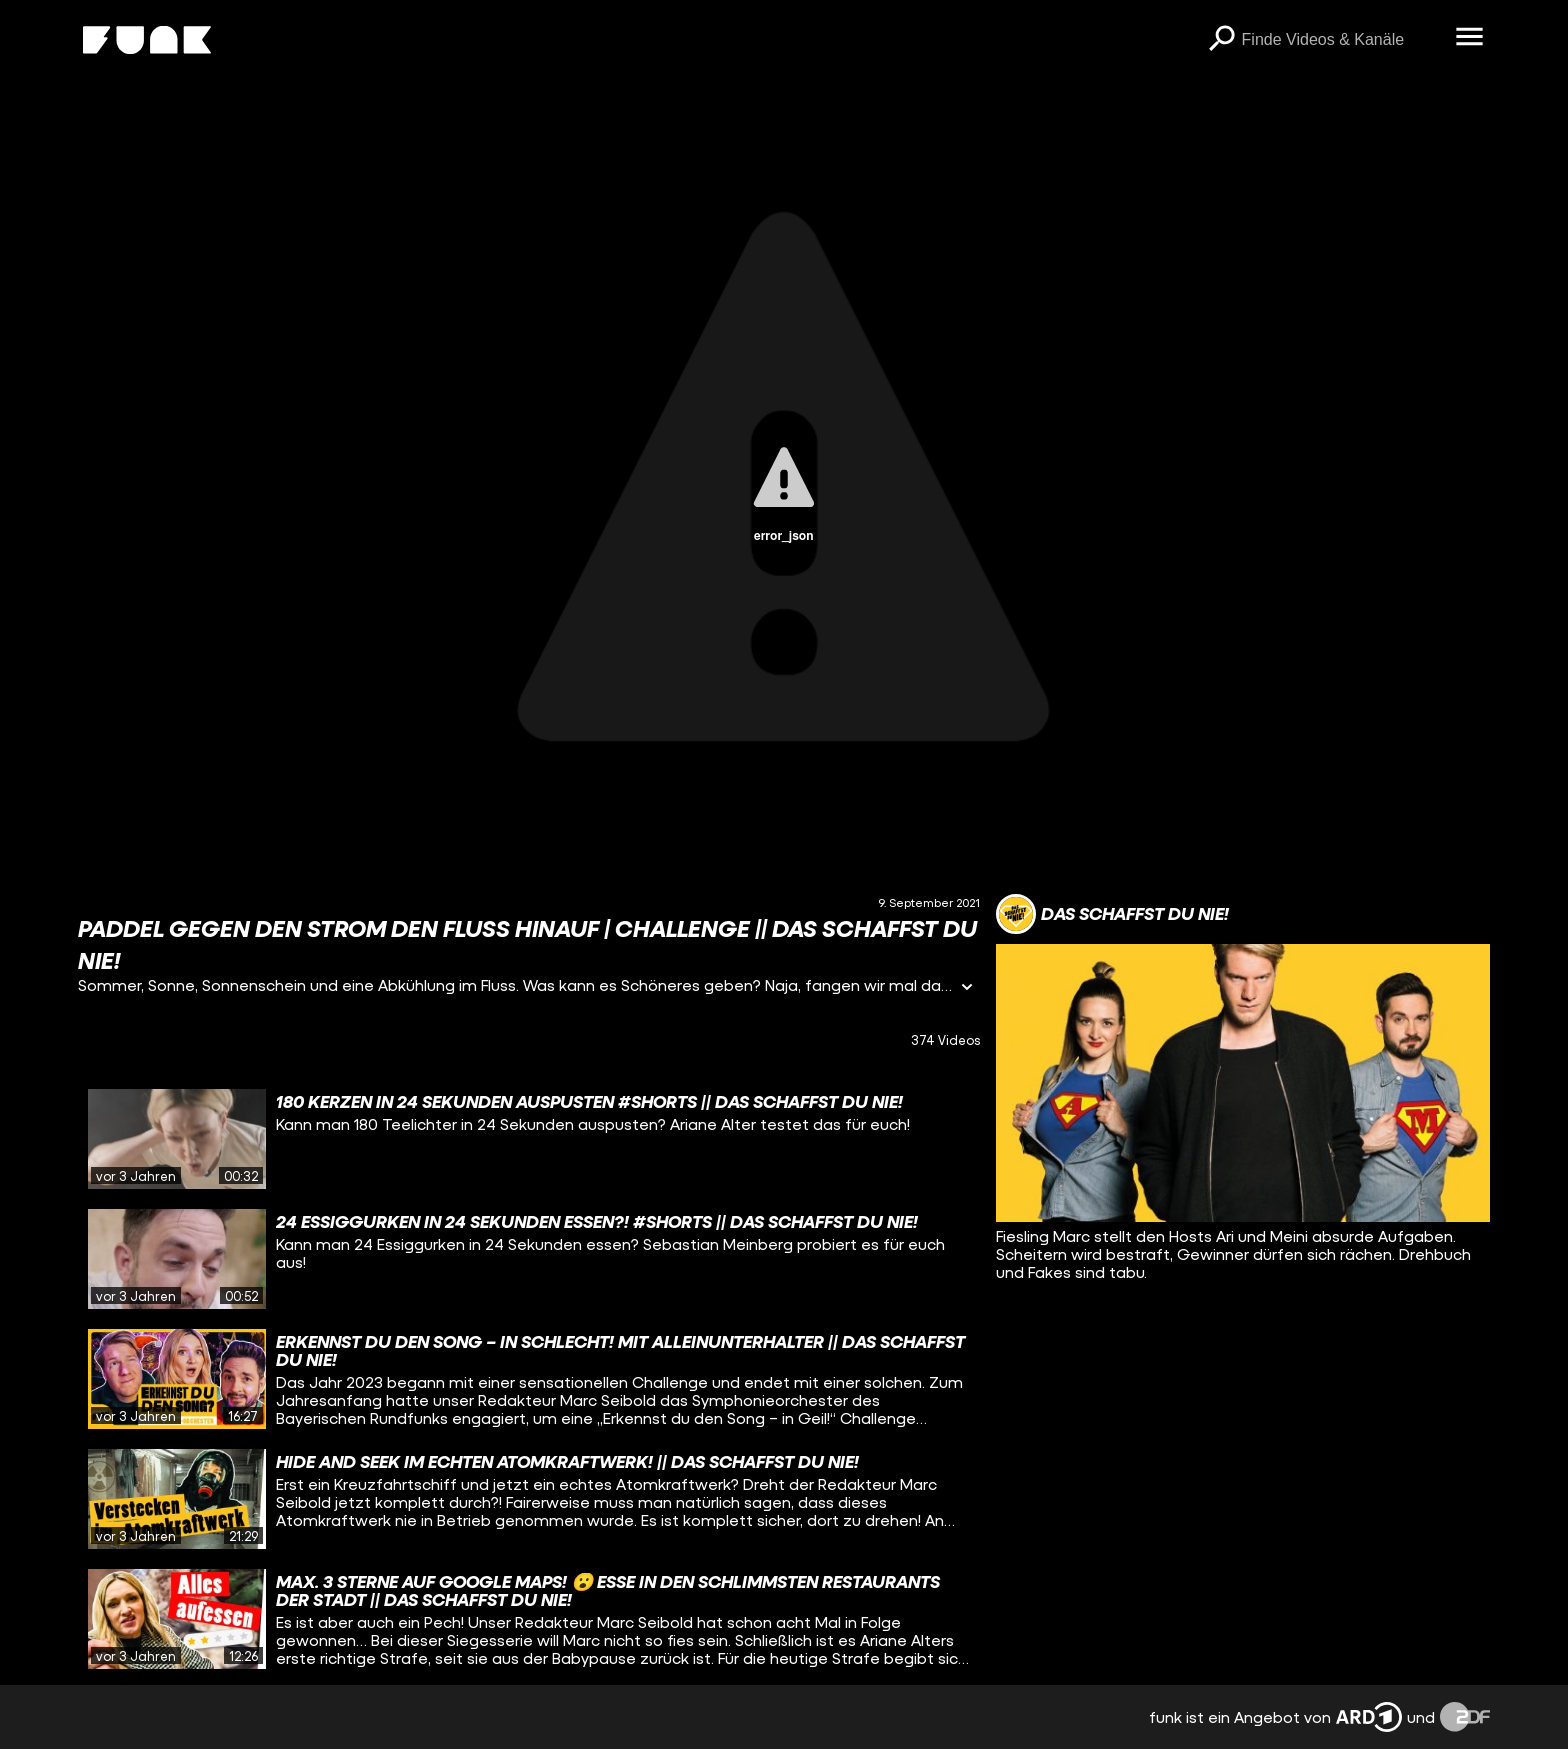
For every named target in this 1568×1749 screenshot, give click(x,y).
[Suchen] (1222, 40)
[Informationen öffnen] (967, 988)
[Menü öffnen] (1470, 38)
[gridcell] (528, 1139)
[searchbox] (1342, 40)
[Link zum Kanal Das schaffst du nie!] (1112, 914)
